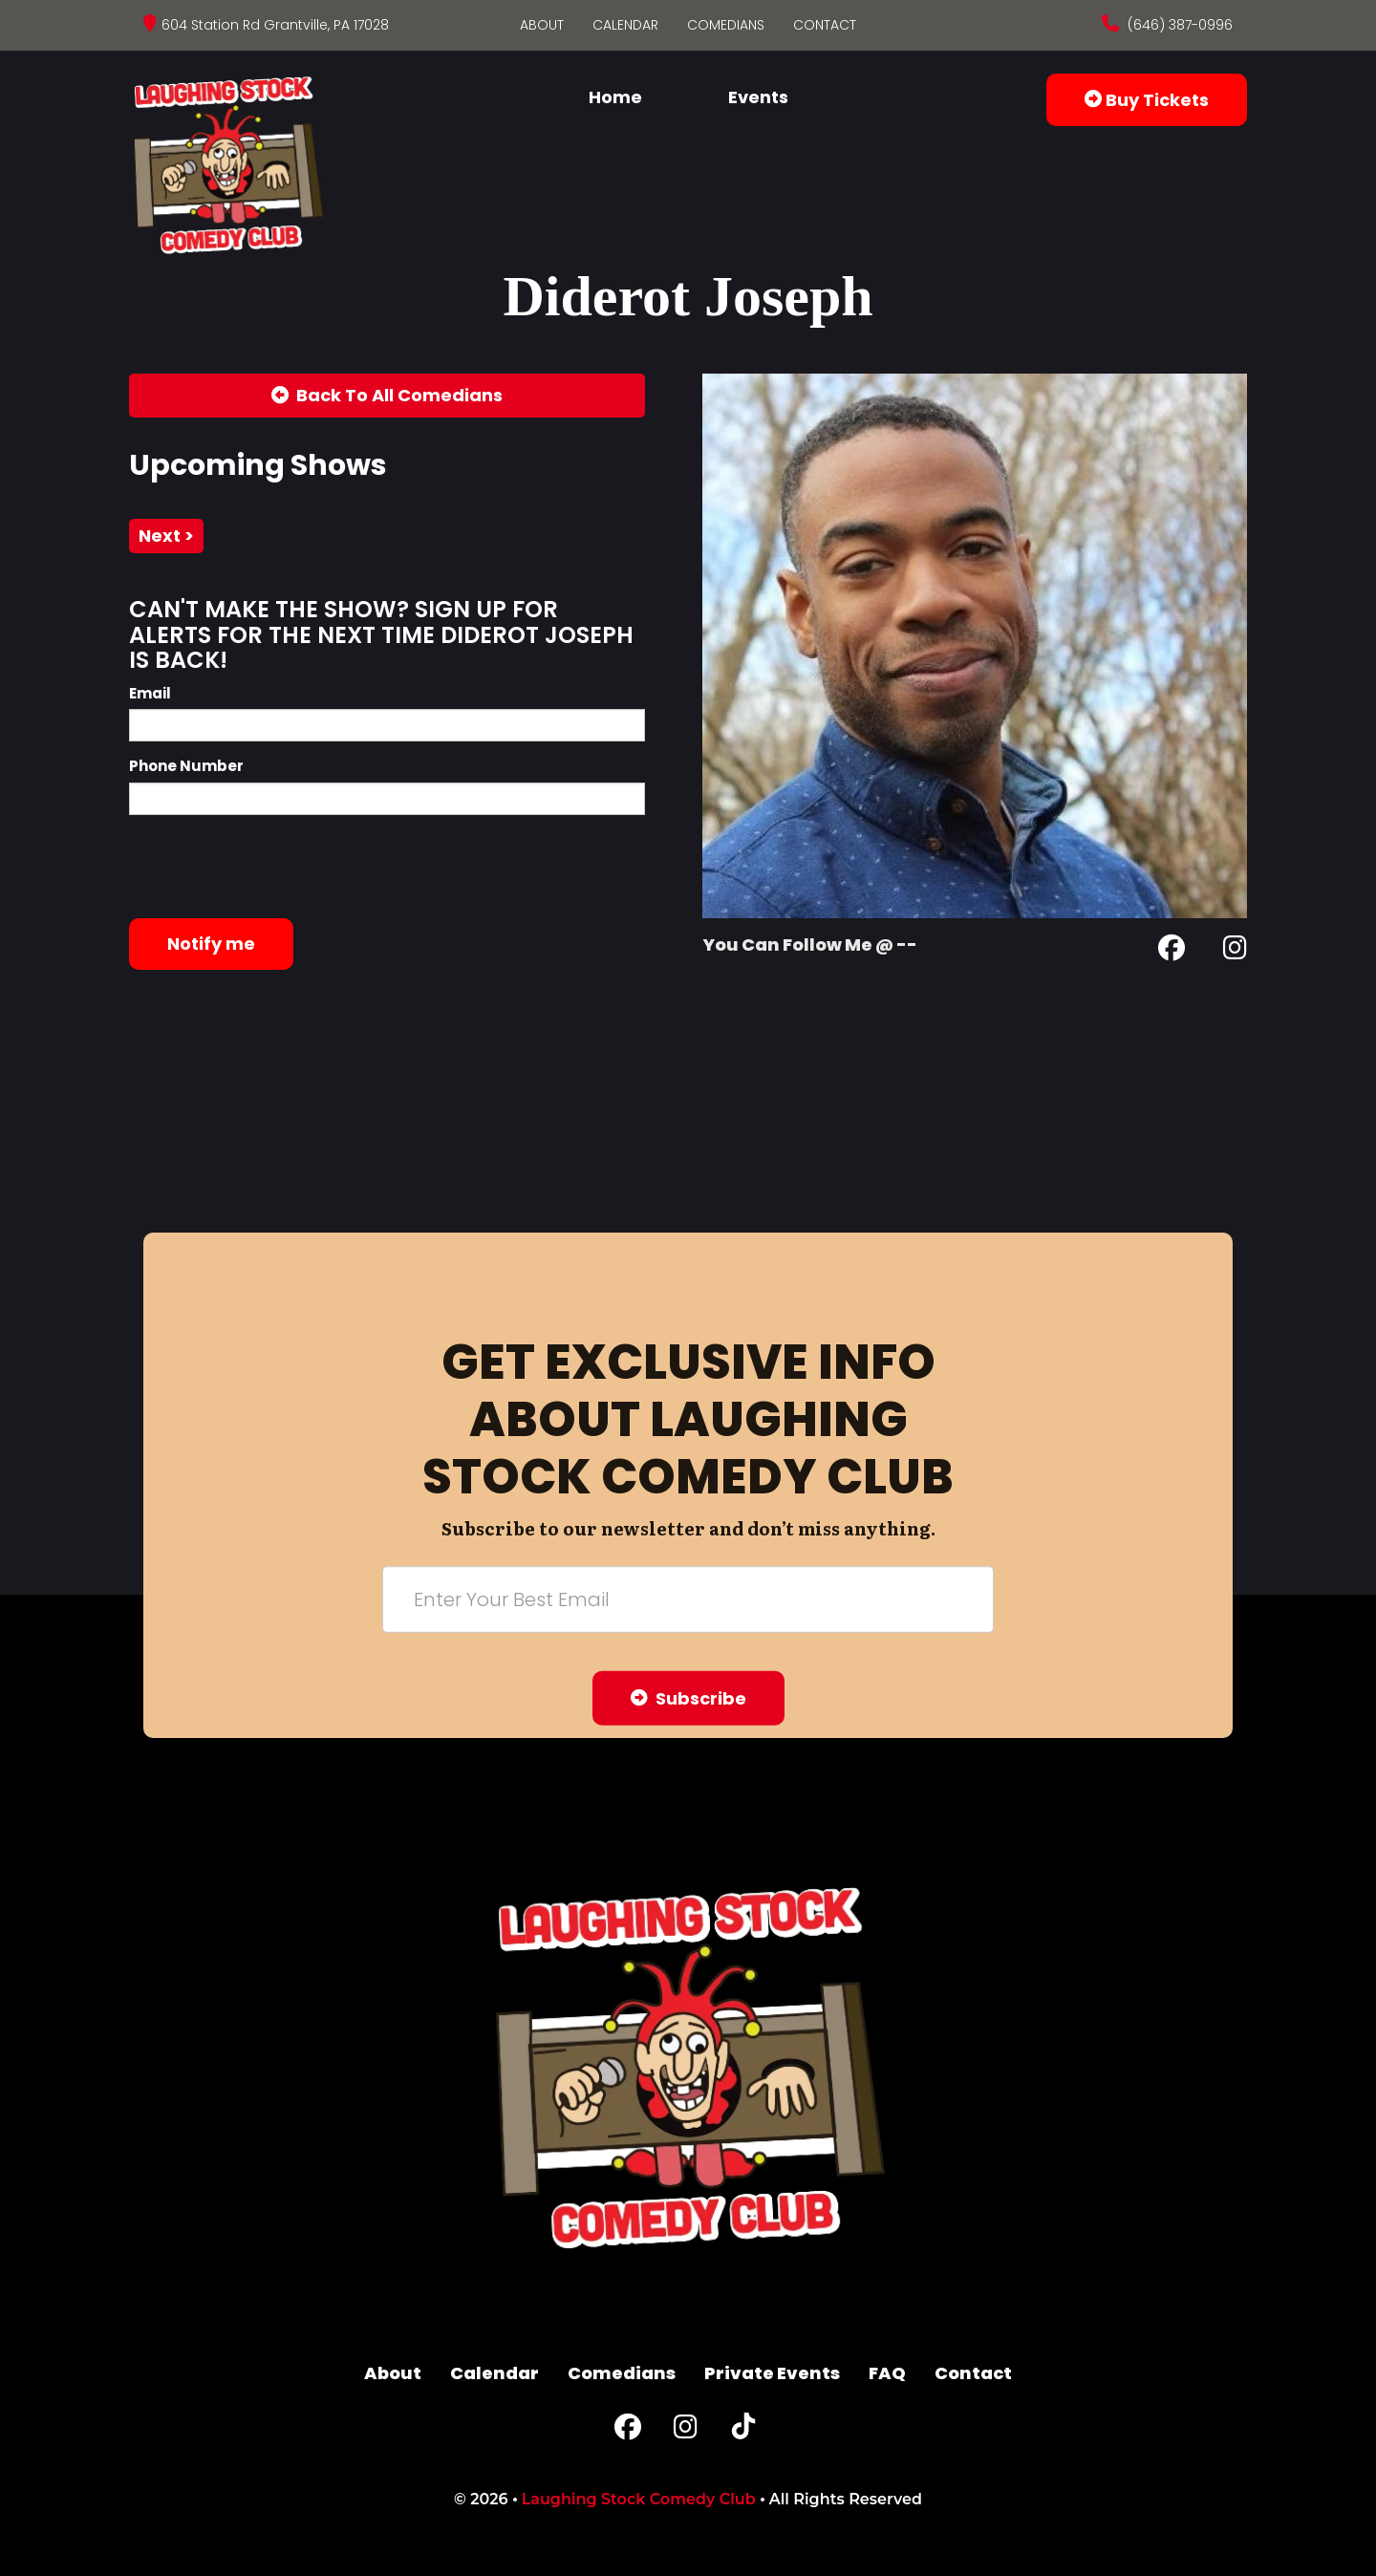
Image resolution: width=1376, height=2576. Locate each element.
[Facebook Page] (1171, 951)
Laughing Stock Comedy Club (639, 2499)
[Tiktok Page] (743, 2431)
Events (758, 97)
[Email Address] (688, 1598)
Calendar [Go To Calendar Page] (625, 24)
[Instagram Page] (1235, 951)
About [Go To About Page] (542, 24)
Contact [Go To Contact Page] (824, 24)
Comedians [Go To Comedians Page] (725, 24)
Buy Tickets (1147, 100)
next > (166, 535)
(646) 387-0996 (1178, 24)
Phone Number (186, 766)
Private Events (772, 2373)
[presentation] (274, 866)
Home (615, 97)
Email (150, 693)
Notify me (211, 943)
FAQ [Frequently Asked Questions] (887, 2373)
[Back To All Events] (387, 396)
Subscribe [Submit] (688, 1697)
